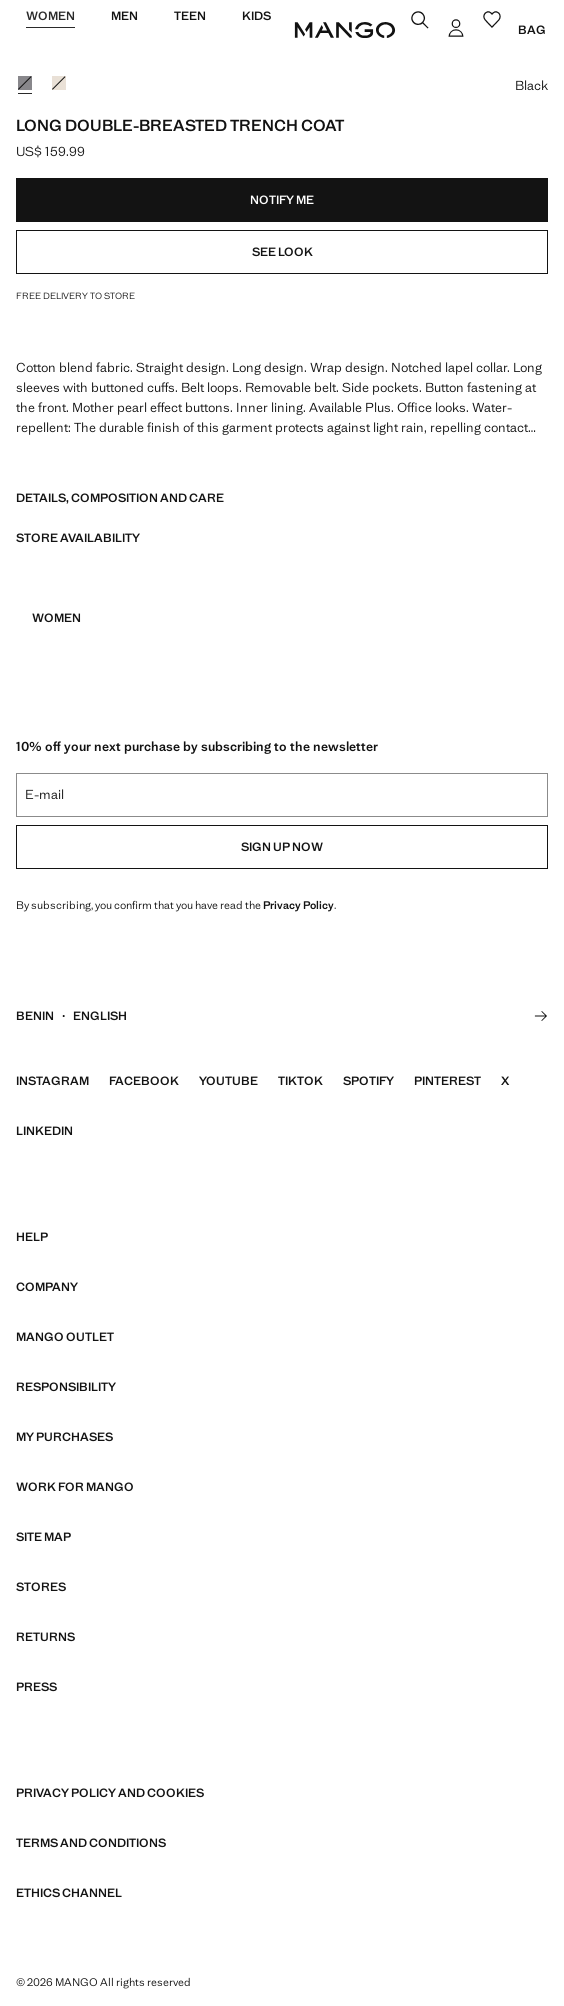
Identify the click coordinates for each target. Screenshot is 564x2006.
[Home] (345, 30)
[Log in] (458, 30)
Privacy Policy (298, 905)
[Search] (422, 22)
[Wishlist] (494, 22)
